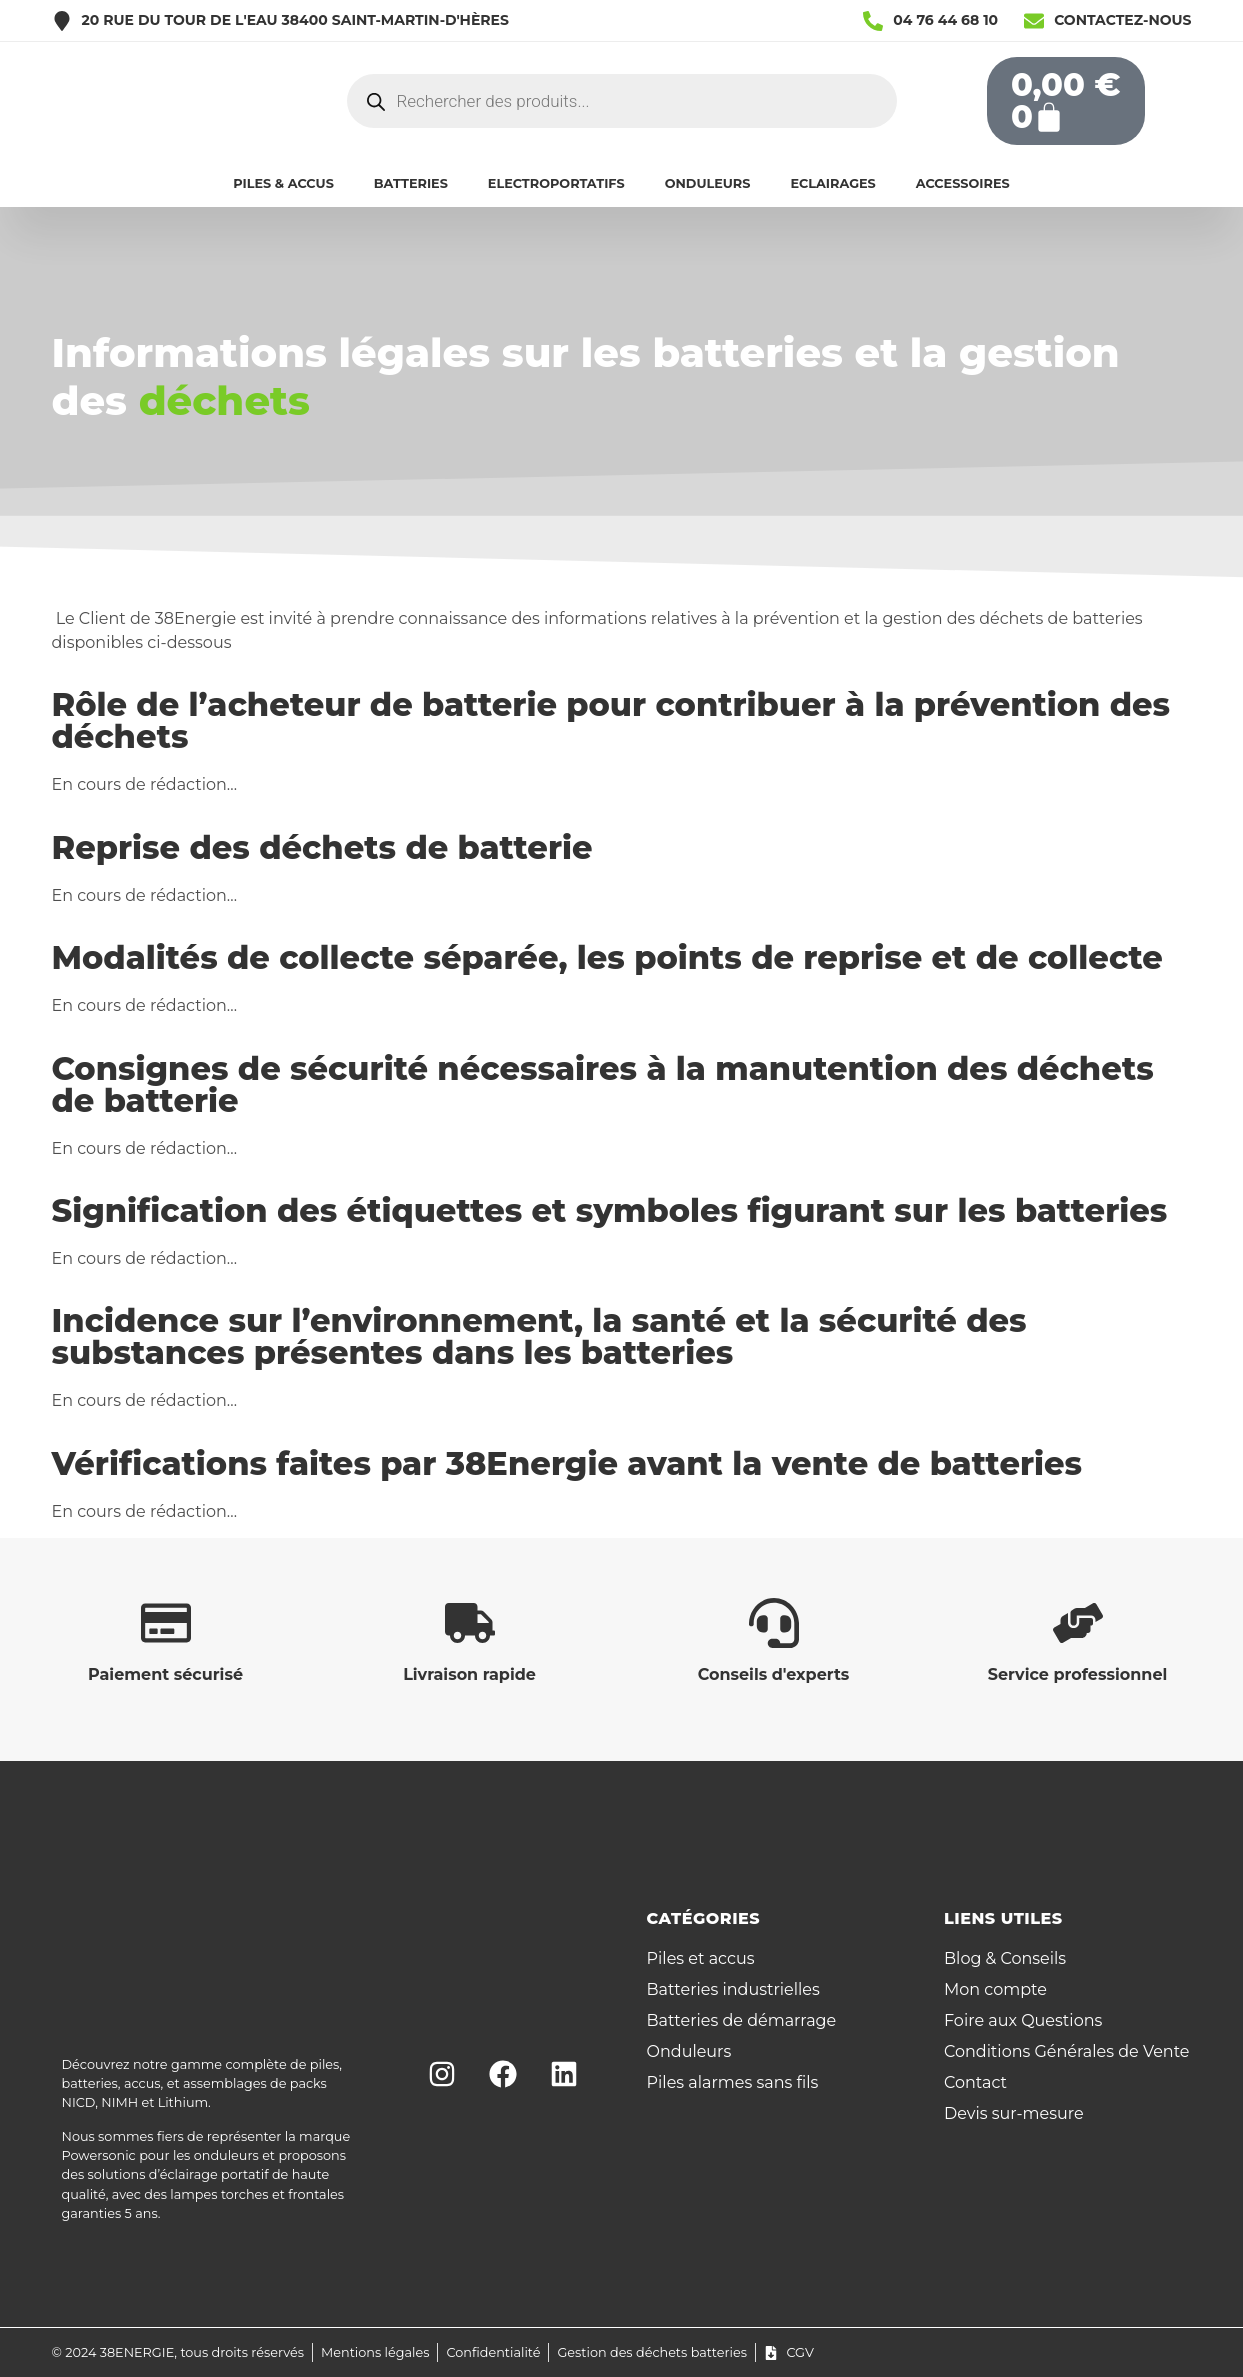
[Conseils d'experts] (774, 1623)
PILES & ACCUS (283, 183)
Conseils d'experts (774, 1674)
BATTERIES (411, 183)
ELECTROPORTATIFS (556, 183)
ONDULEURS (708, 183)
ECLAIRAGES (832, 183)
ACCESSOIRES (963, 183)
